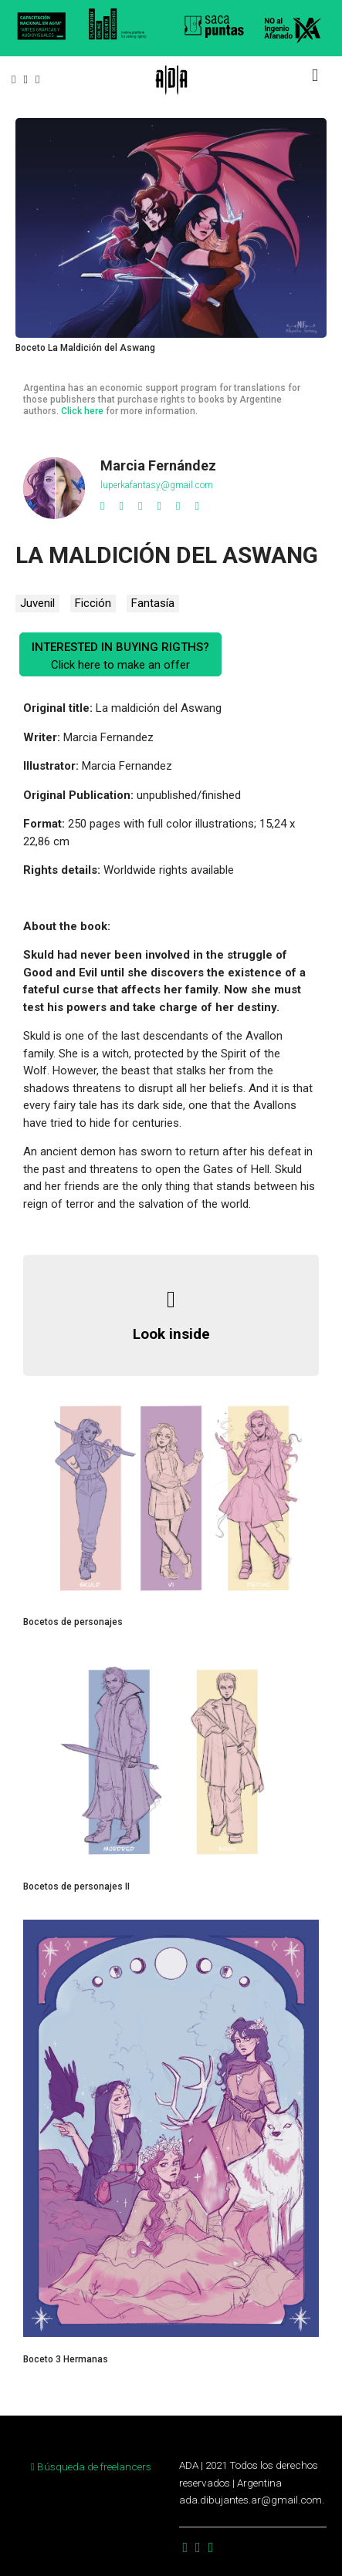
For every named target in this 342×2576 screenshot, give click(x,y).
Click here (82, 411)
